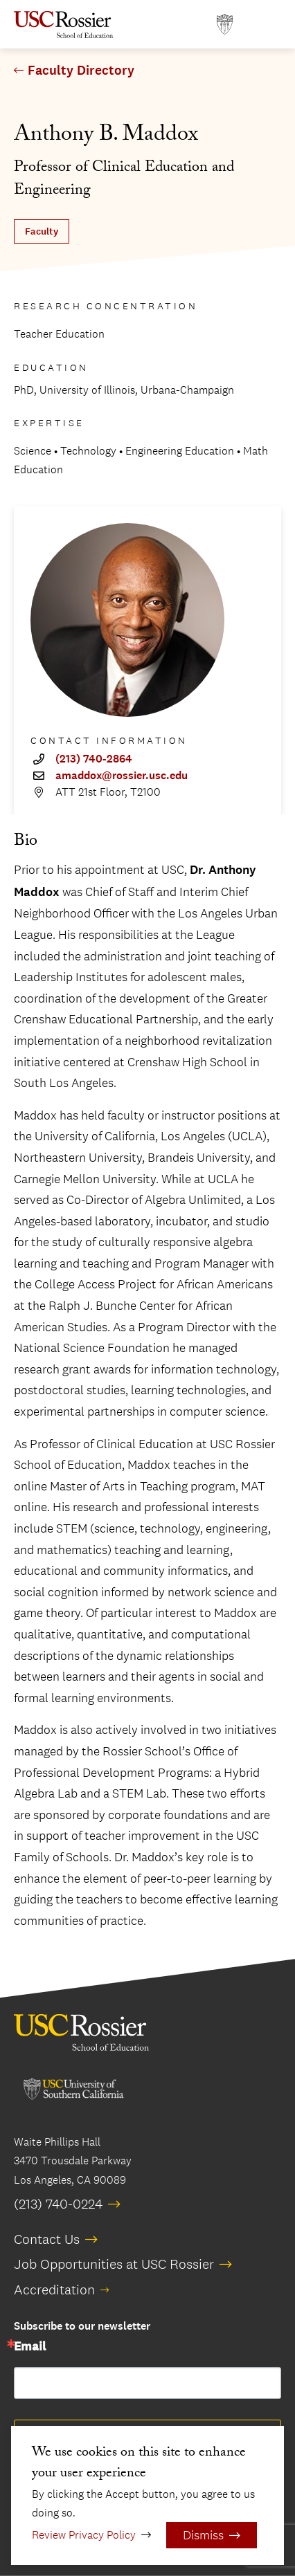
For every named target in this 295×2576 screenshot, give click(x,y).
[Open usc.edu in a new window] (225, 24)
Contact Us (47, 2239)
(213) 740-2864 (93, 759)
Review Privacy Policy (84, 2535)
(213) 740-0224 (58, 2203)
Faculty (41, 231)
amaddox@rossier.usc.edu (121, 775)
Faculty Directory (81, 70)
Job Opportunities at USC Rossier (114, 2264)
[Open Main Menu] (267, 24)
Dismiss (203, 2535)
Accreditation (54, 2289)
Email (30, 2347)
